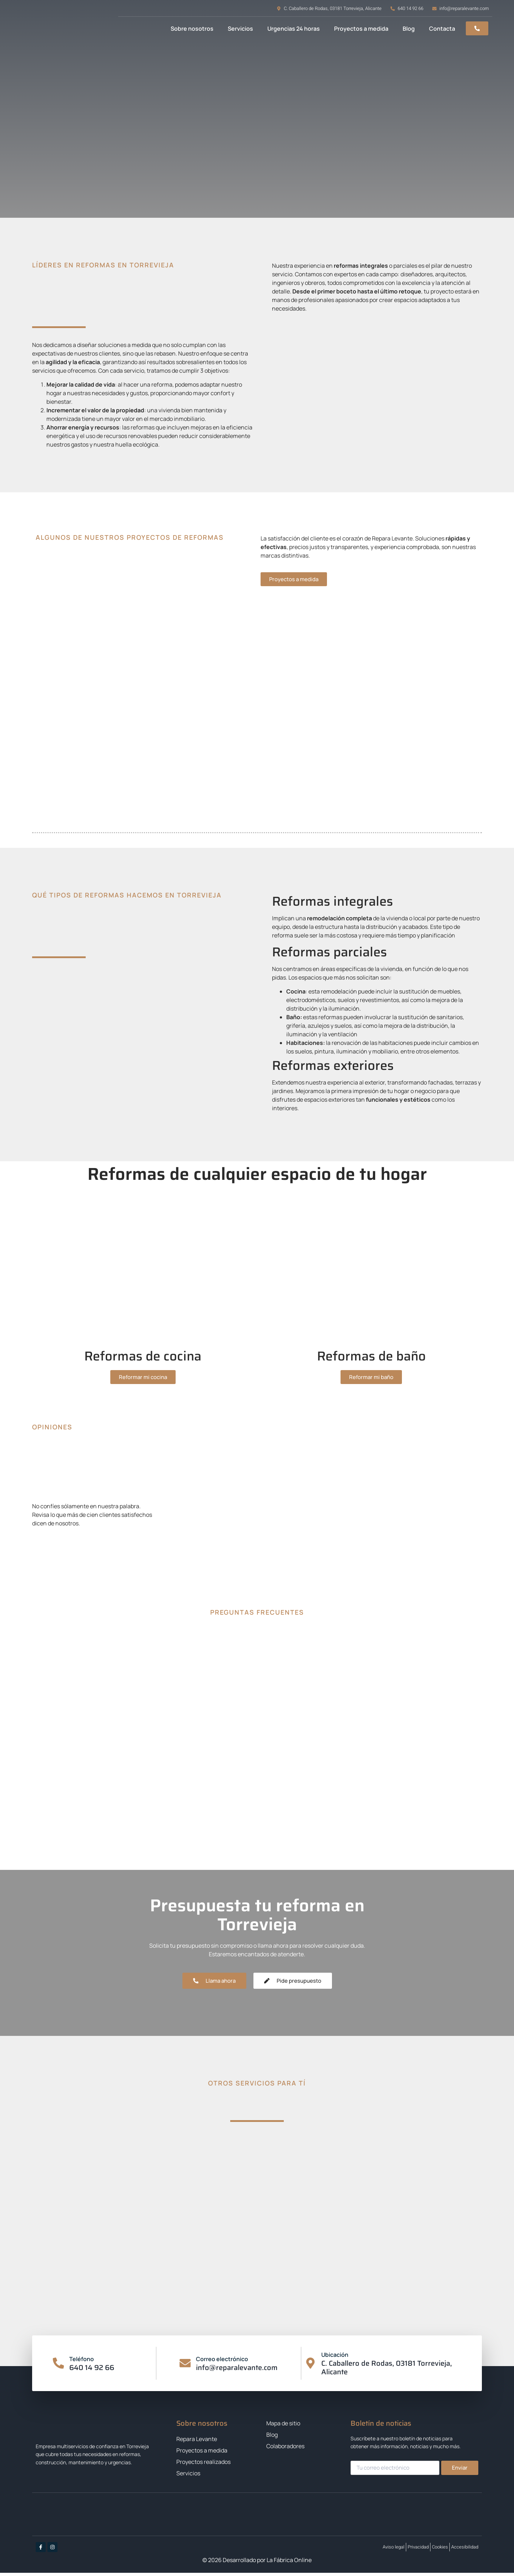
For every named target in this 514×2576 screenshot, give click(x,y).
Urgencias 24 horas (293, 28)
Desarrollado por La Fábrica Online (267, 2563)
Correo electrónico (223, 2362)
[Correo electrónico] (185, 2366)
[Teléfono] (59, 2366)
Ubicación (336, 2358)
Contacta (442, 28)
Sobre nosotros (192, 28)
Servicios (240, 28)
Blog (409, 28)
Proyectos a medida (361, 28)
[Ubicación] (311, 2366)
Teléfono (83, 2362)
